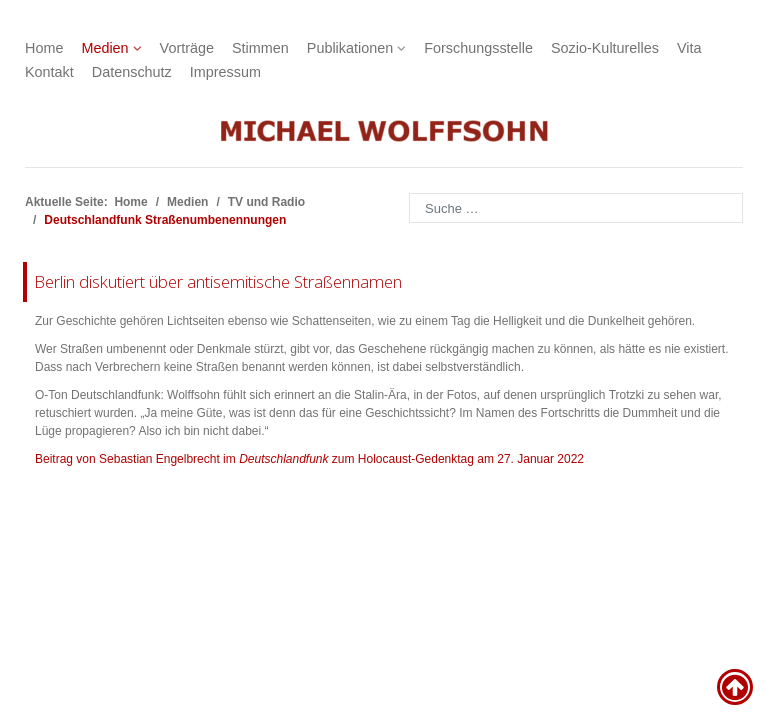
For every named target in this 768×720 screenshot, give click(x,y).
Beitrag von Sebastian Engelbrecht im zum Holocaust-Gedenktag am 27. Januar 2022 (309, 459)
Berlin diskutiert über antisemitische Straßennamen (218, 281)
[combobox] (576, 208)
